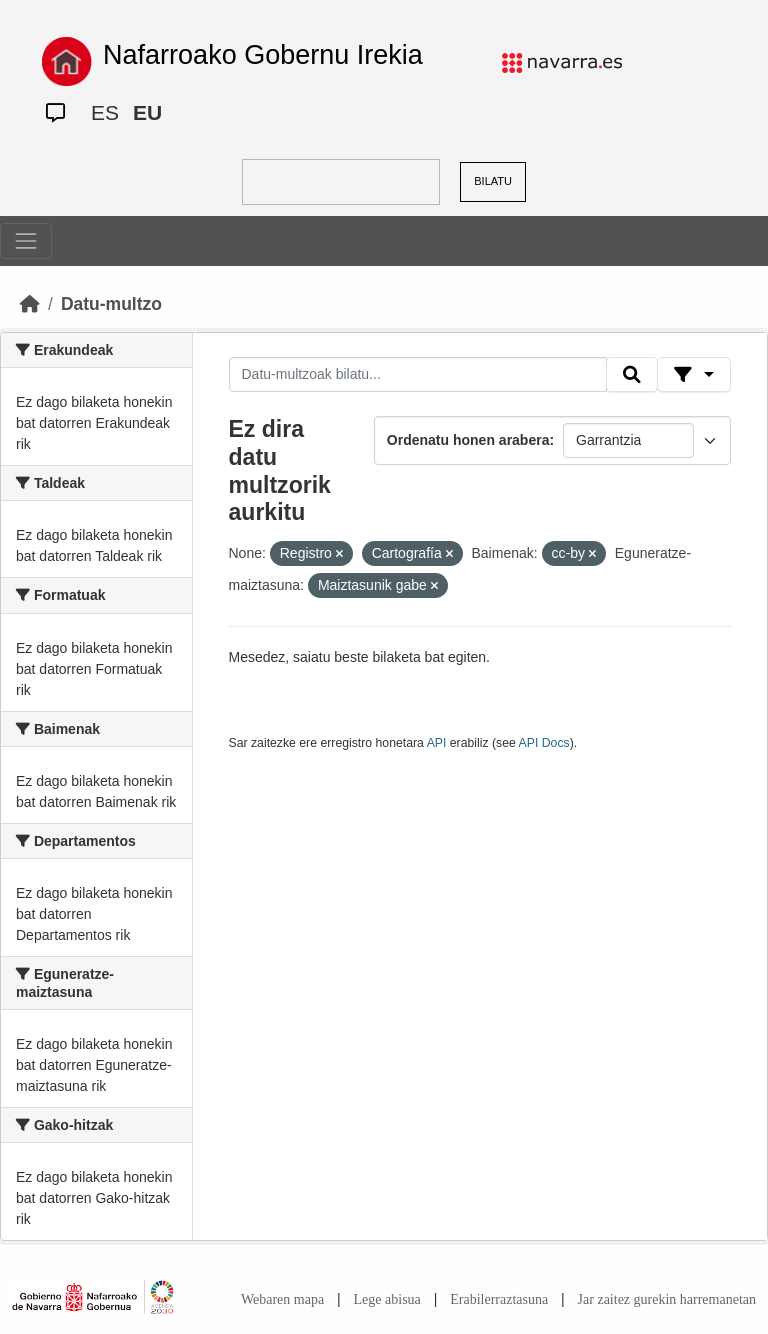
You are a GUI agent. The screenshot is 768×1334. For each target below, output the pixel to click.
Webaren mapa (282, 1299)
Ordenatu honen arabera (468, 440)
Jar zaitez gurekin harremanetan (667, 1299)
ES (105, 112)
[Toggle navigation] (26, 241)
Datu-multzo (111, 304)
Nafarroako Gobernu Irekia (263, 55)
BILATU (493, 181)
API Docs (544, 743)
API (437, 743)
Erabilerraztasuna (499, 1299)
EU (147, 112)
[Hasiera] (30, 304)
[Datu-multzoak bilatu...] (418, 375)
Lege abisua (387, 1299)
